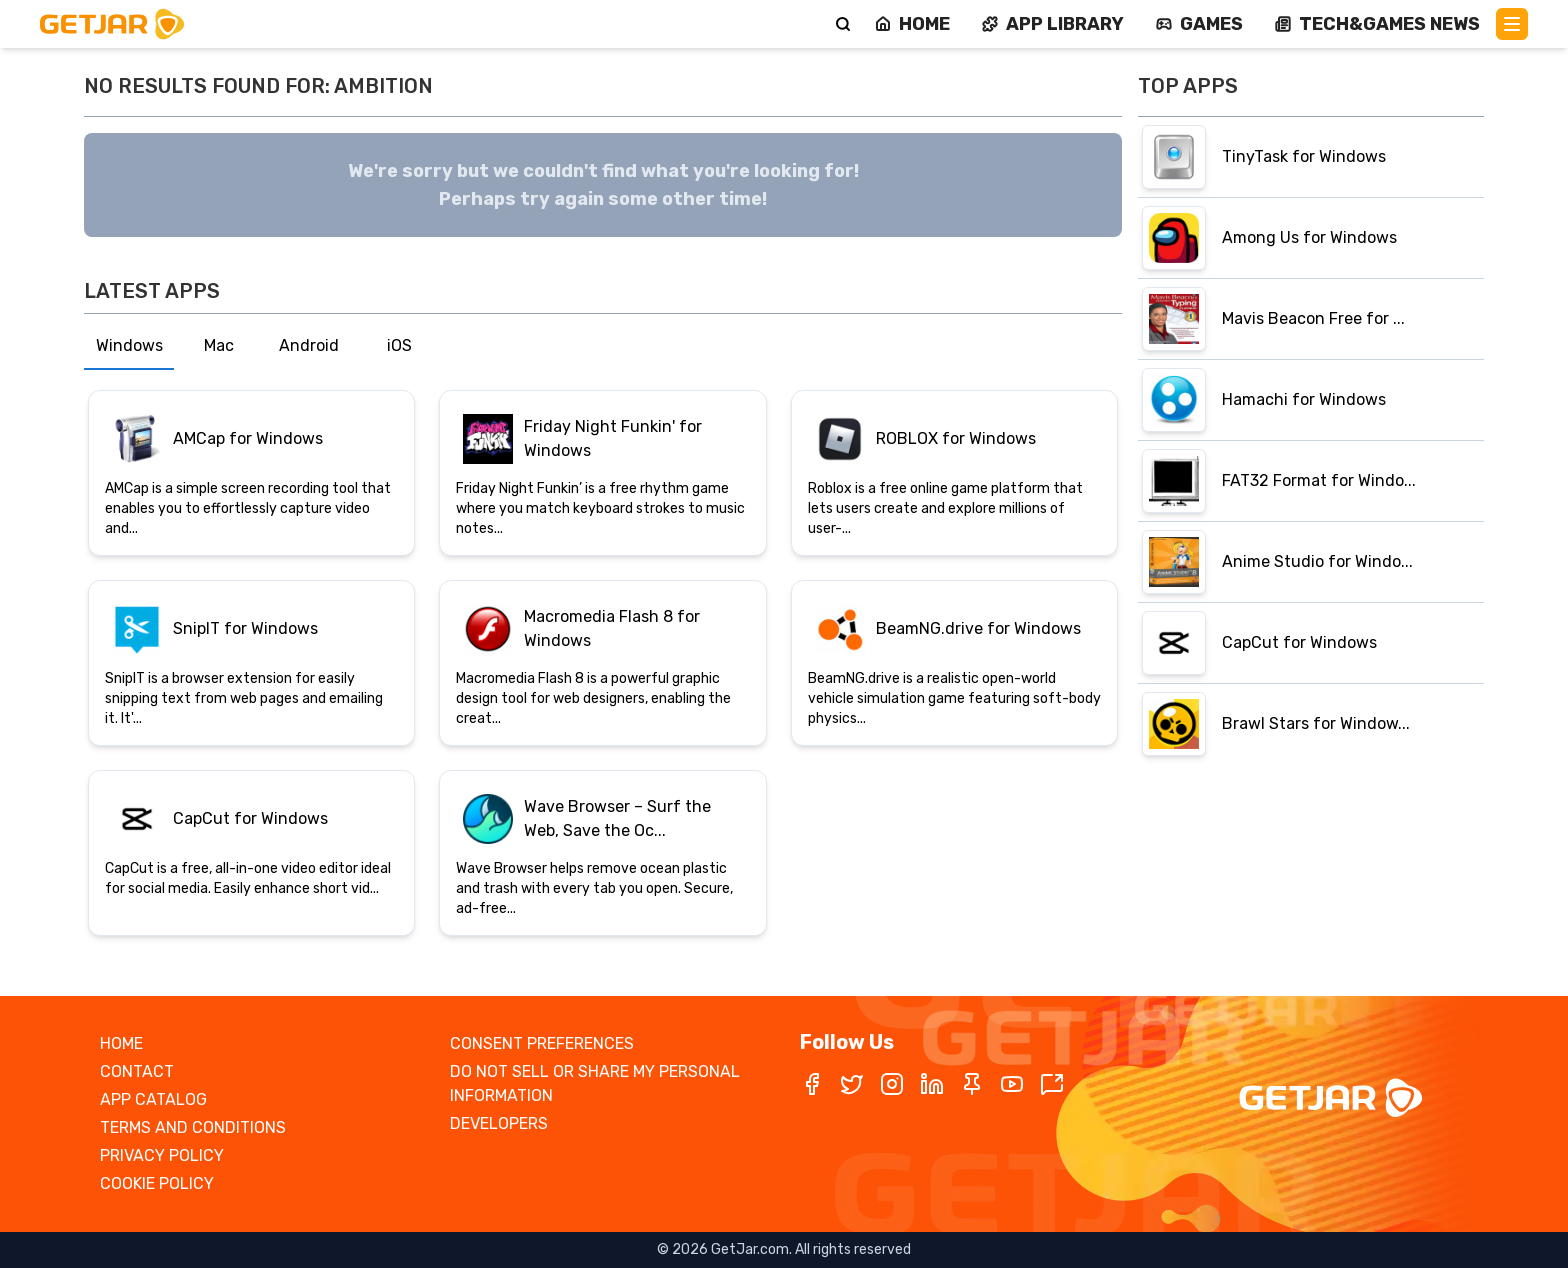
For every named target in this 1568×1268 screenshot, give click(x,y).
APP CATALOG (153, 1099)
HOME (121, 1043)
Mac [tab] (219, 345)
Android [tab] (309, 345)
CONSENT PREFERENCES (542, 1043)
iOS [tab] (399, 345)
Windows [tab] (129, 345)
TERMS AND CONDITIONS (193, 1127)
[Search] (843, 24)
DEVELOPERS (499, 1123)
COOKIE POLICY (157, 1183)
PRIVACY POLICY (162, 1155)
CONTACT (137, 1071)
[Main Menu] (1512, 24)
